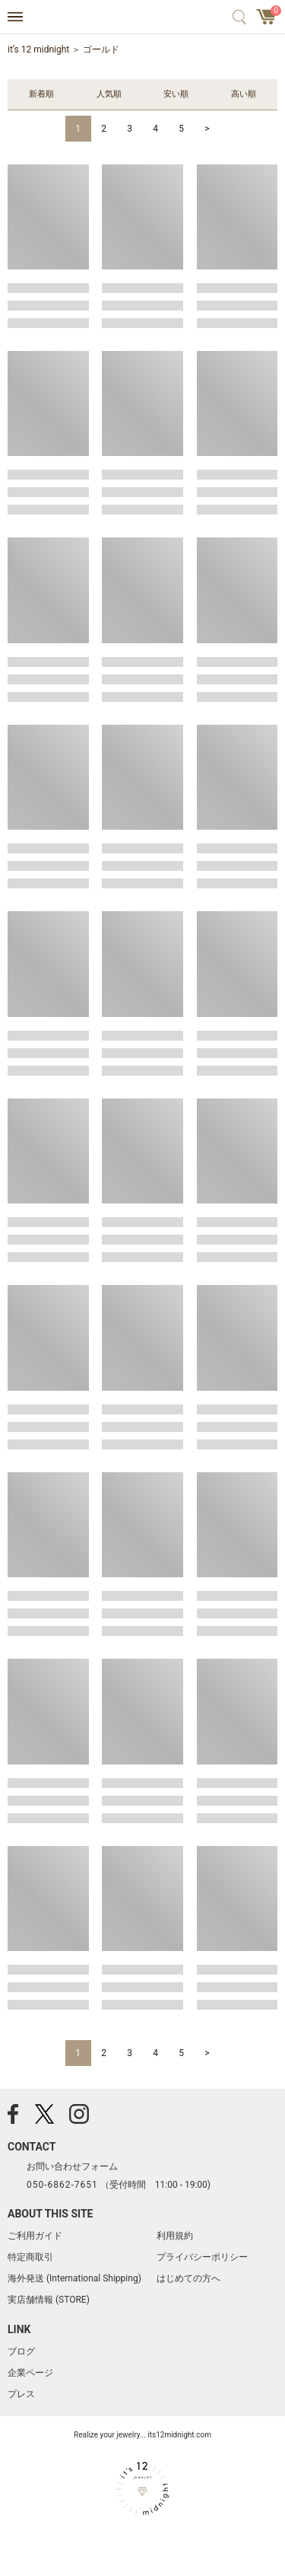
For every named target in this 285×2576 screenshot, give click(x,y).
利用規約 (175, 2235)
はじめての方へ (188, 2278)
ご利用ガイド (35, 2235)
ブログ (21, 2351)
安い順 (175, 94)
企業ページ (30, 2372)
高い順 (243, 94)
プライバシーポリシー (202, 2257)
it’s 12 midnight (38, 49)
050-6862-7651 (62, 2184)
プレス (21, 2394)
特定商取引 (30, 2257)
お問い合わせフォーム (72, 2166)
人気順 (109, 94)
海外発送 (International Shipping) (74, 2278)
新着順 (41, 94)
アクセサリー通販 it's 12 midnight (142, 17)
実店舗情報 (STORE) (49, 2299)
